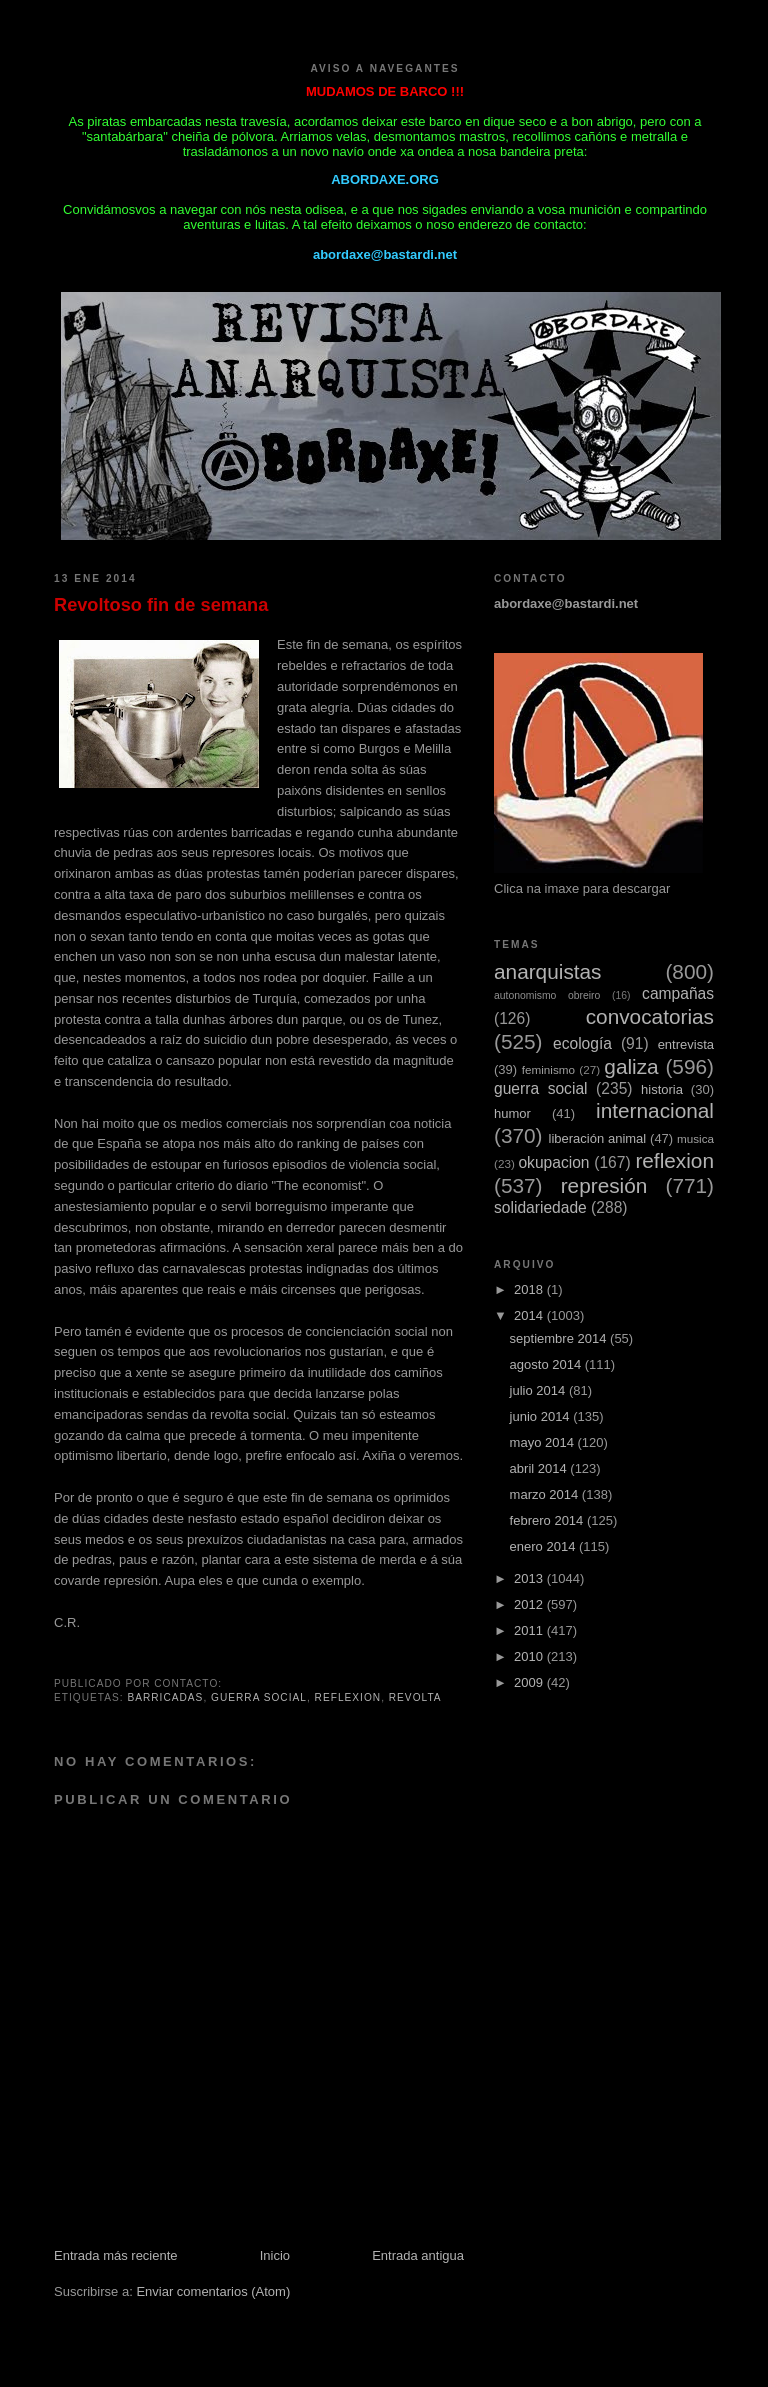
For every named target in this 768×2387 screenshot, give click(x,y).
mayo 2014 (544, 1442)
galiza (631, 1066)
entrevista (686, 1044)
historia (662, 1089)
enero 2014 (544, 1546)
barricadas (165, 1697)
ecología (582, 1043)
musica (695, 1138)
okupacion (553, 1162)
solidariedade (540, 1207)
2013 (530, 1578)
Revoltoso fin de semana (161, 605)
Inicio (275, 2255)
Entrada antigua (418, 2255)
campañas (678, 993)
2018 (530, 1289)
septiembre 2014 (560, 1338)
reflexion (348, 1697)
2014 (530, 1315)
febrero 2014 (548, 1520)
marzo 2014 (546, 1494)
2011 (530, 1630)
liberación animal (598, 1138)
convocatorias (650, 1016)
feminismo (548, 1069)
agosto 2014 (547, 1364)
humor (512, 1113)
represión (604, 1185)
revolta (415, 1697)
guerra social (259, 1697)
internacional (655, 1110)
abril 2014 (540, 1468)
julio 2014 (539, 1390)
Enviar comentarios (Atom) (213, 2291)
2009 (530, 1682)
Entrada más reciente (116, 2255)
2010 (530, 1656)
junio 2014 (542, 1416)
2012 (530, 1604)
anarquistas (548, 971)
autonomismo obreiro (547, 995)
